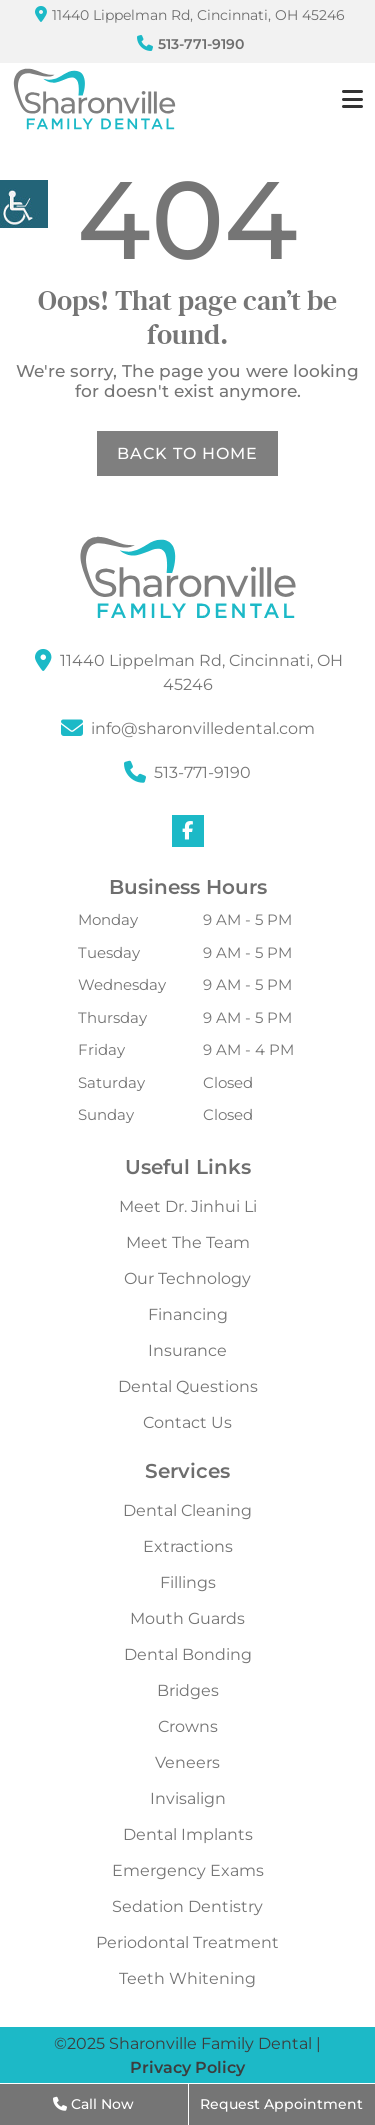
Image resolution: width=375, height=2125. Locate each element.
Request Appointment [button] (281, 2104)
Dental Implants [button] (188, 1835)
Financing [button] (188, 1315)
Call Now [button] (93, 2104)
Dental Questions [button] (188, 1387)
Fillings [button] (188, 1583)
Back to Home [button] (187, 453)
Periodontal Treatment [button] (187, 1943)
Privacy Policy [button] (187, 2067)
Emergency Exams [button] (188, 1871)
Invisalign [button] (188, 1799)
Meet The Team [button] (188, 1243)
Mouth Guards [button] (187, 1619)
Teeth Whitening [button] (187, 1979)
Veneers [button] (187, 1763)
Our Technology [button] (187, 1279)
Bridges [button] (188, 1691)
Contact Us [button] (187, 1423)
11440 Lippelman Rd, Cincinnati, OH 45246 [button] (190, 15)
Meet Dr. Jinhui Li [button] (188, 1207)
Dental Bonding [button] (188, 1655)
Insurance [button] (187, 1351)
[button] (24, 204)
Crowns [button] (188, 1727)
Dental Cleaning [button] (187, 1511)
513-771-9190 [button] (190, 44)
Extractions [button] (188, 1547)
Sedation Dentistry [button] (187, 1907)
